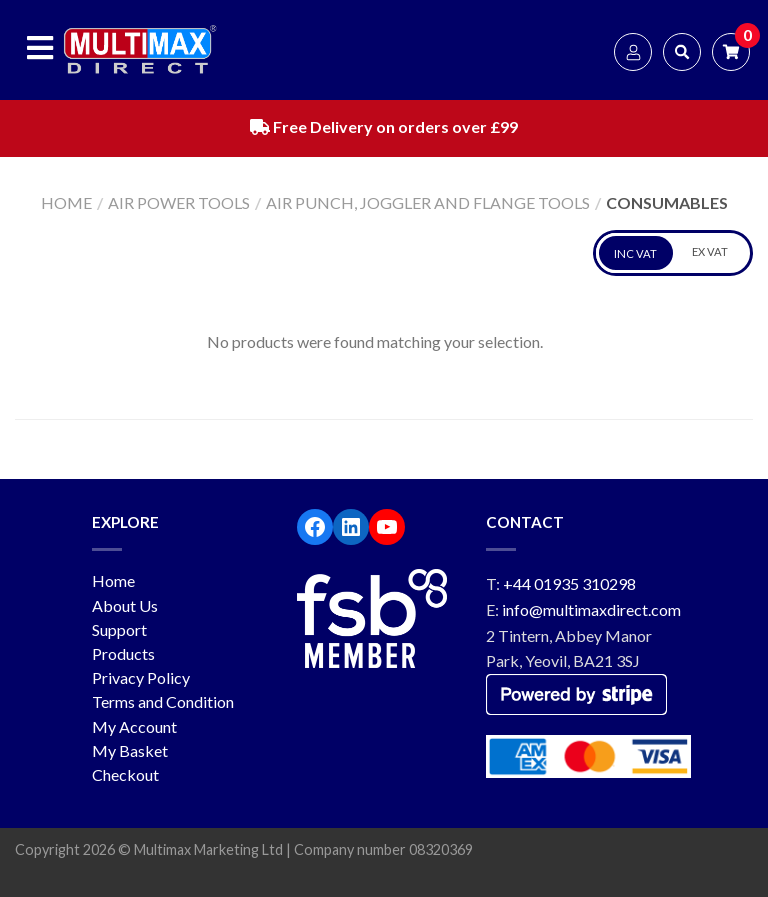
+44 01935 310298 (569, 583)
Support (119, 629)
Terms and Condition (163, 701)
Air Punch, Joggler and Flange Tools (428, 202)
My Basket (130, 750)
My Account (134, 726)
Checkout (125, 774)
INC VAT (635, 253)
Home (66, 202)
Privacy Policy (141, 677)
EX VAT (710, 251)
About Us (125, 605)
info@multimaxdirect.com (591, 609)
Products (123, 653)
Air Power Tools (179, 202)
